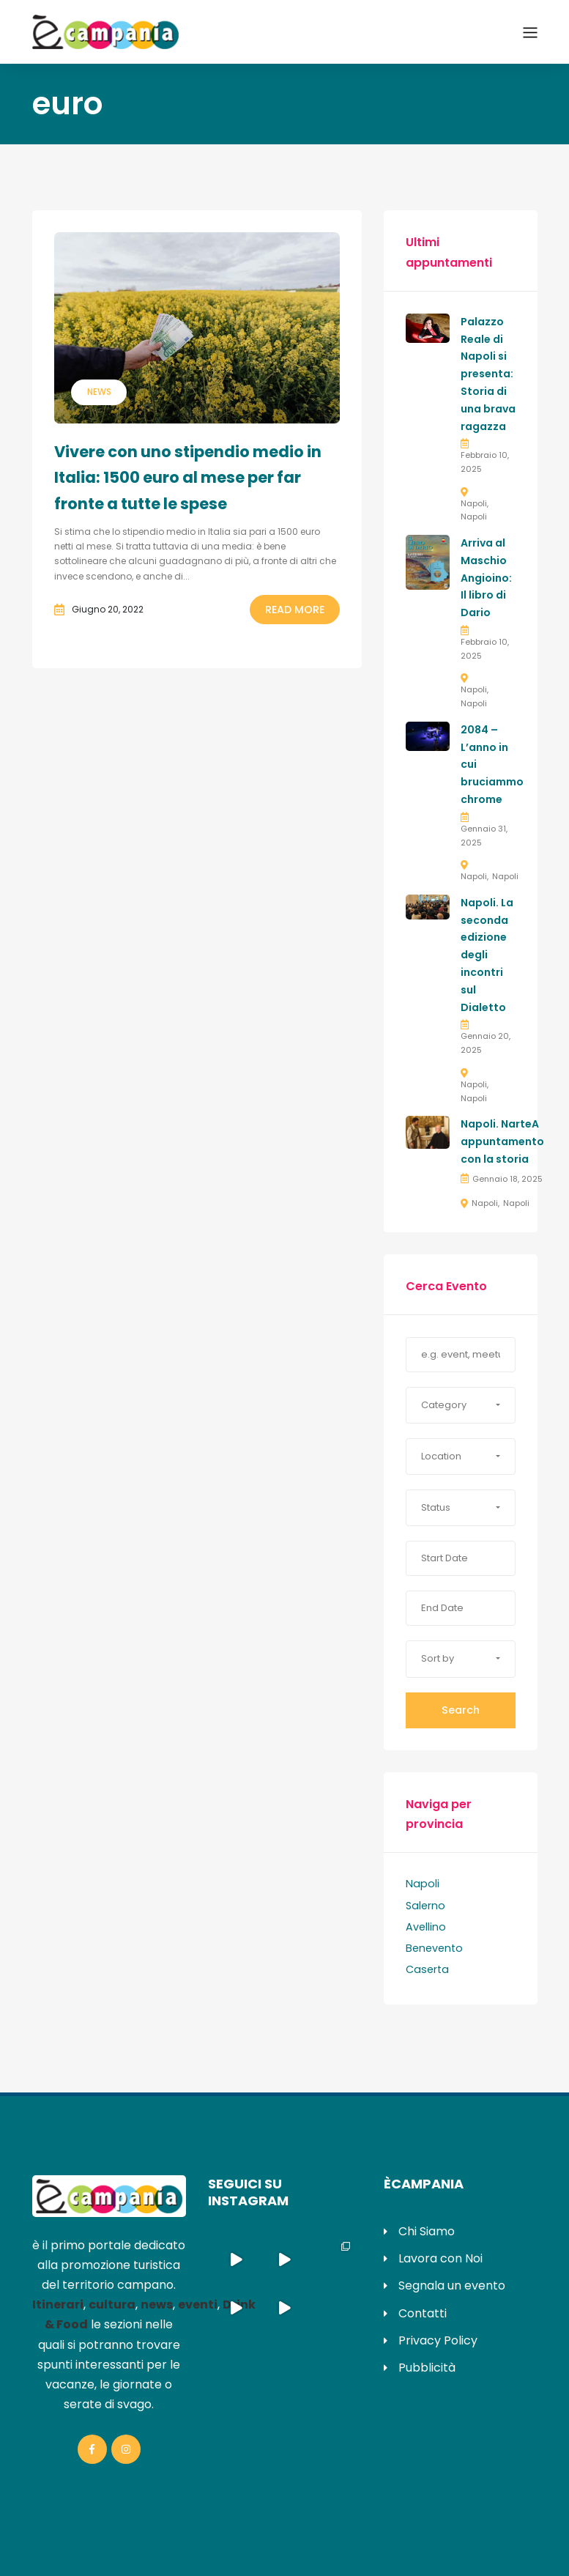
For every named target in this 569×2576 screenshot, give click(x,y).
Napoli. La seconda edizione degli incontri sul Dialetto (487, 955)
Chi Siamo (426, 2231)
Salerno (425, 1905)
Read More (294, 609)
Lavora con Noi (440, 2258)
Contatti (422, 2313)
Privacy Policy (437, 2340)
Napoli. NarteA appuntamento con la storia (502, 1141)
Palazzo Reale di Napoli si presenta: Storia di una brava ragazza (488, 374)
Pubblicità (426, 2367)
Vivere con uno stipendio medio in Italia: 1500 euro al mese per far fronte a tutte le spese (187, 477)
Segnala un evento (451, 2285)
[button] (461, 1405)
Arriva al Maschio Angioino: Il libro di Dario (486, 578)
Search (461, 1710)
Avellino (426, 1927)
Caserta (427, 1969)
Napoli (474, 503)
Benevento (434, 1948)
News (99, 391)
